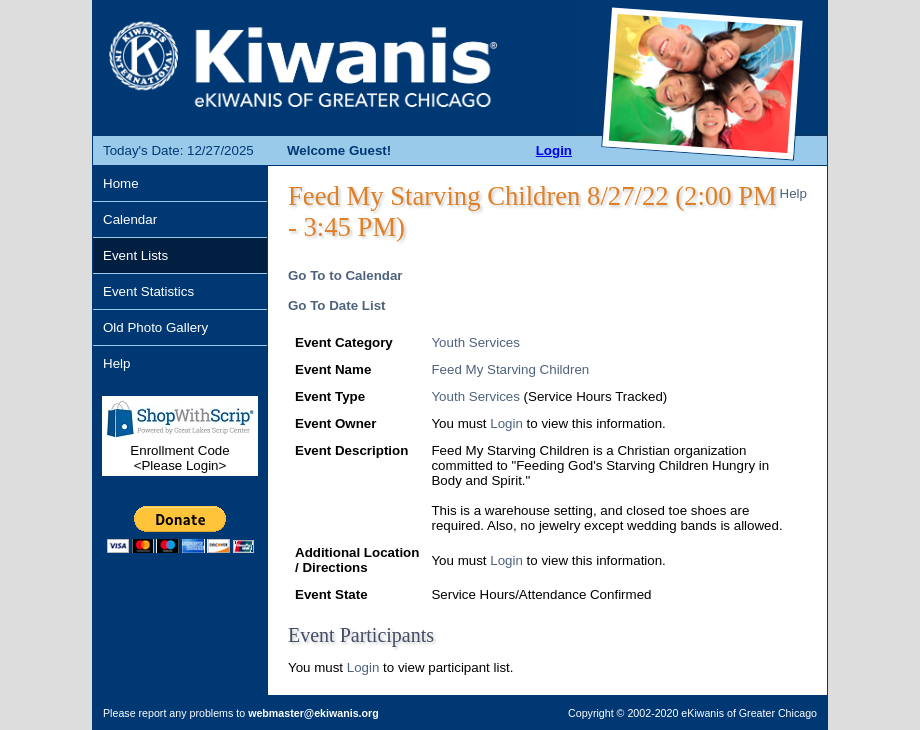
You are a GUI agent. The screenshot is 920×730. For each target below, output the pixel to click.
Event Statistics (148, 291)
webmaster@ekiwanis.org (313, 713)
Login (554, 150)
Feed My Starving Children (510, 369)
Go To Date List (337, 305)
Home (121, 183)
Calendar (130, 219)
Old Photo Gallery (155, 327)
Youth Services (475, 342)
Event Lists (135, 255)
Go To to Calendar (345, 275)
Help (116, 363)
